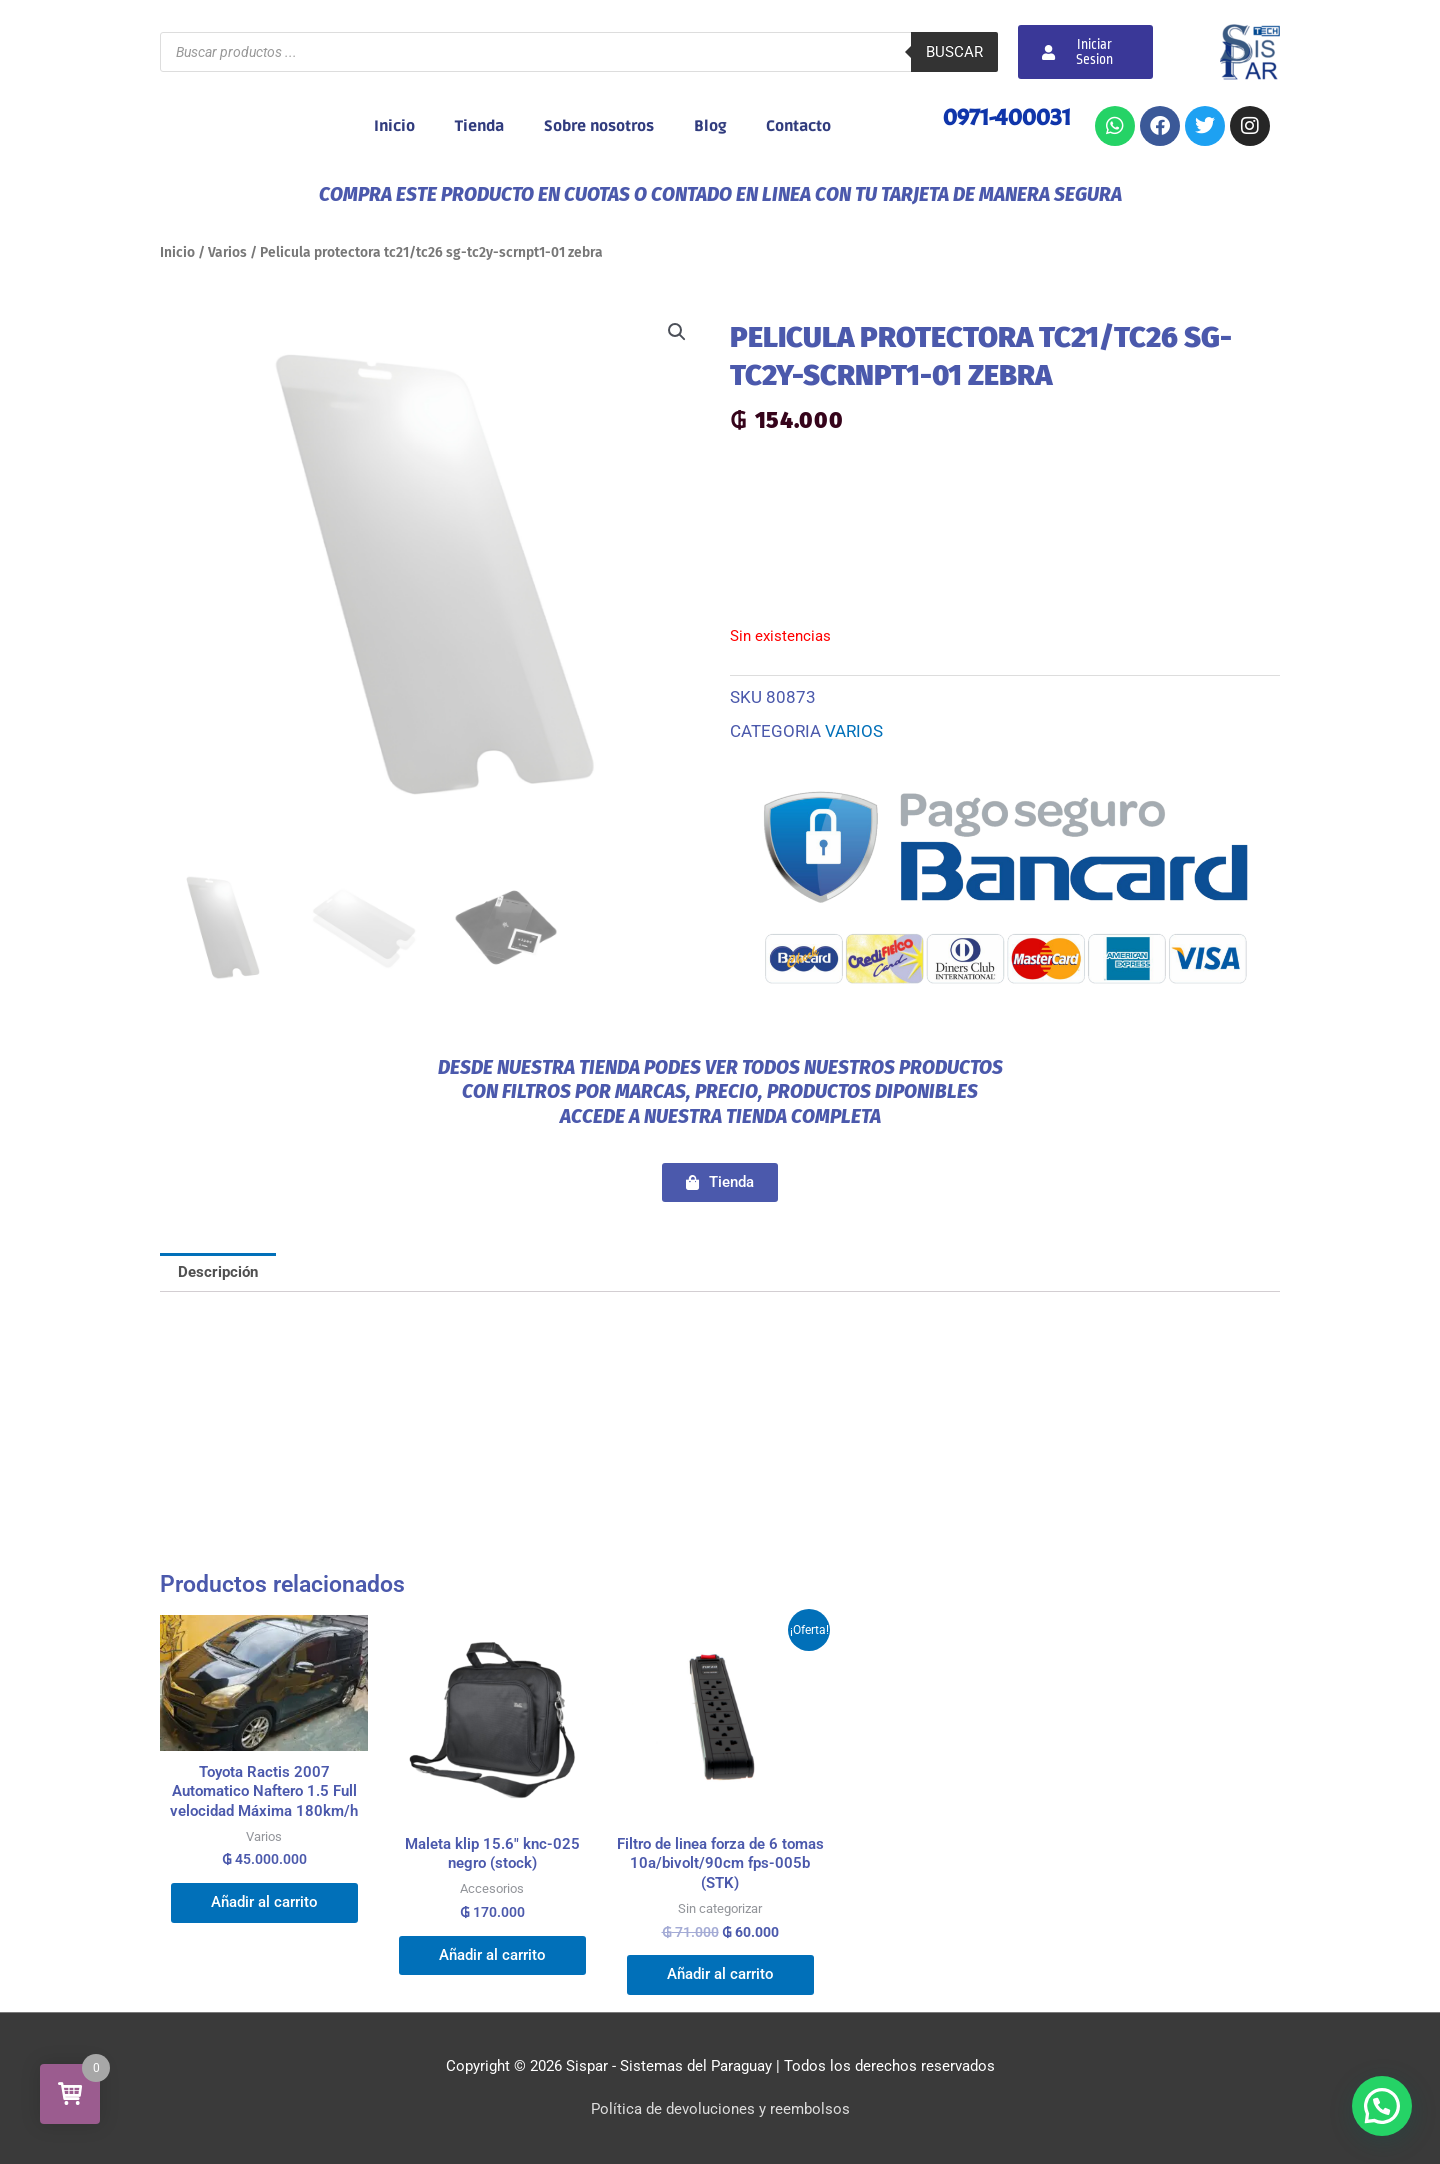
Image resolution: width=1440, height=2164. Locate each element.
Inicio (394, 126)
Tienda (479, 126)
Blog (710, 126)
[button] (677, 332)
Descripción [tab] (218, 1272)
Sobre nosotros (599, 126)
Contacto (798, 126)
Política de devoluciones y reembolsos (720, 2109)
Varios (227, 252)
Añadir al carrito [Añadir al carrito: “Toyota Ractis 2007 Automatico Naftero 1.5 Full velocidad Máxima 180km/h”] (264, 1902)
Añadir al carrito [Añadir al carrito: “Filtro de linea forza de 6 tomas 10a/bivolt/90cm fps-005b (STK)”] (720, 1974)
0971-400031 (1007, 117)
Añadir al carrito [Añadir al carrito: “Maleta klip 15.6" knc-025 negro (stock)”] (492, 1955)
